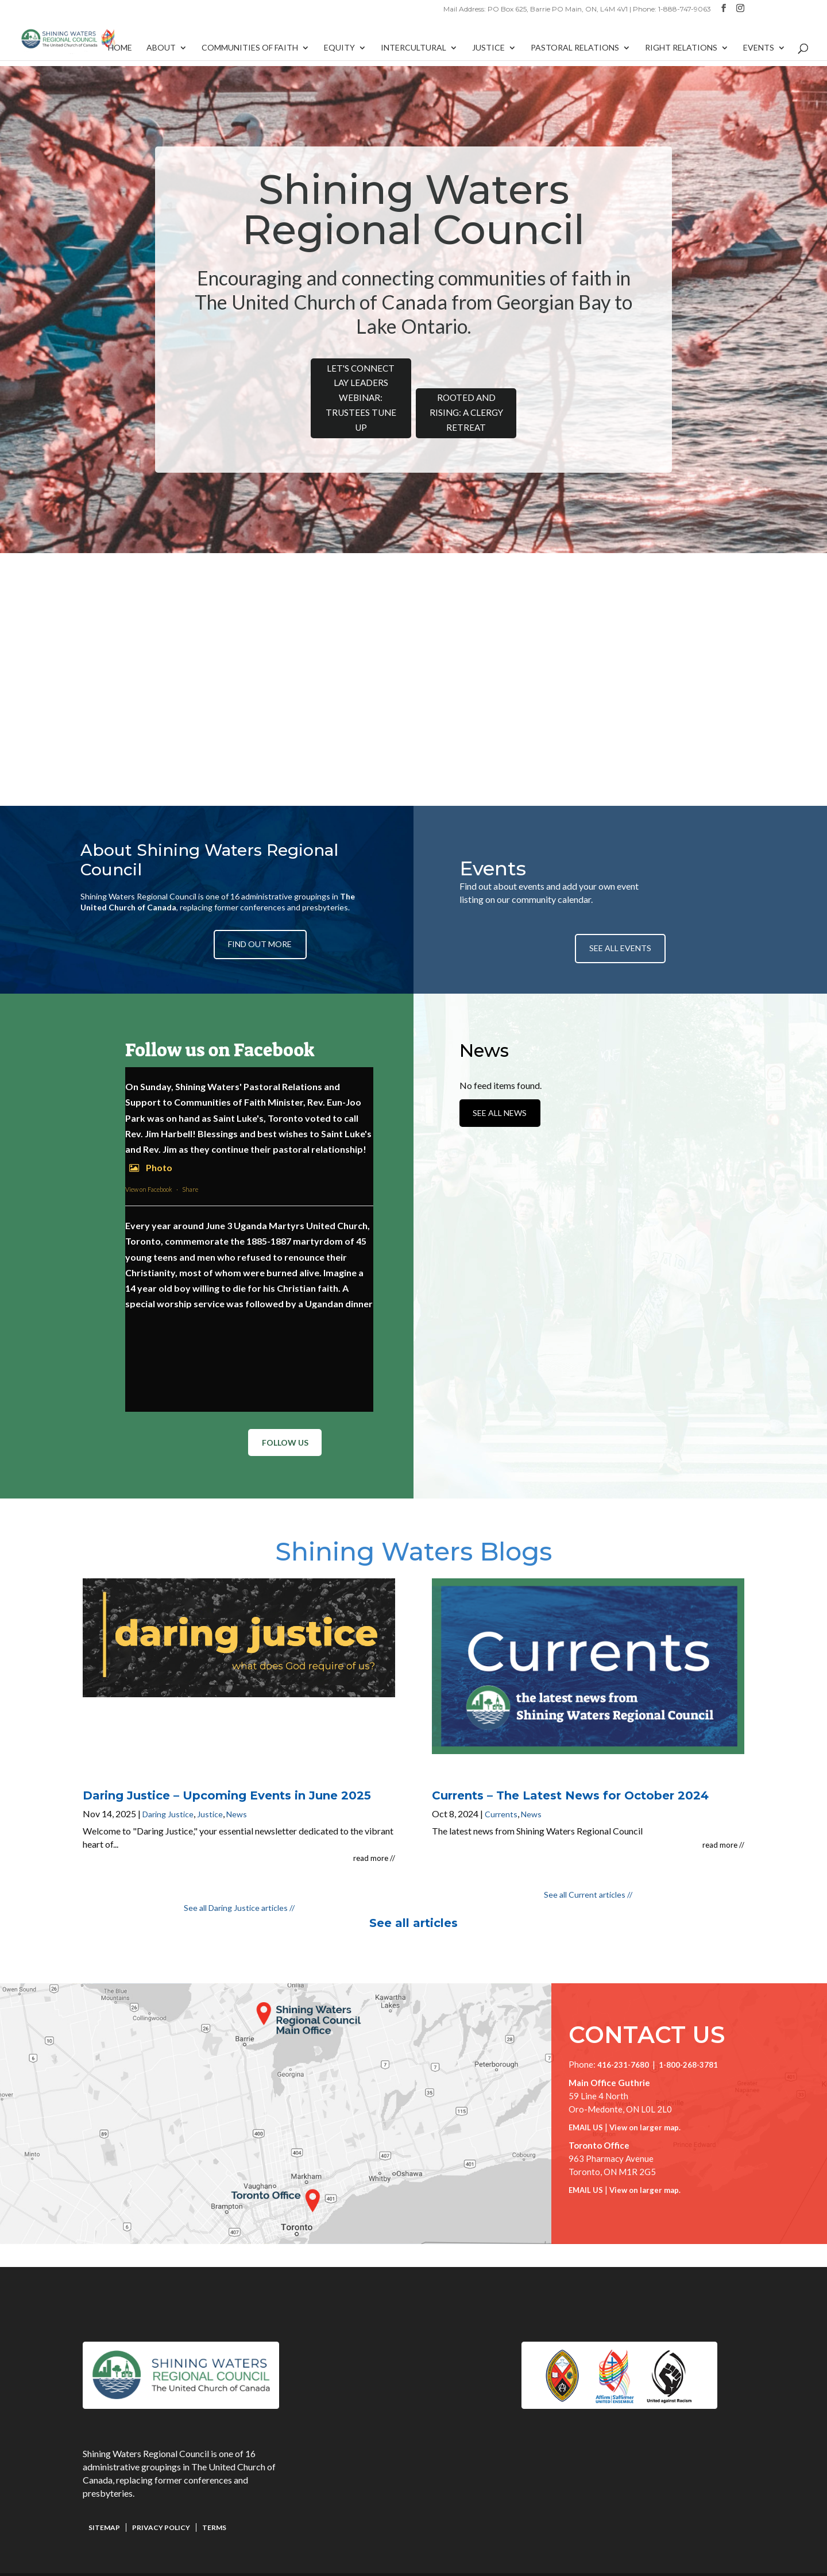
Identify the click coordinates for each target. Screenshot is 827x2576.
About (161, 53)
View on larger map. (645, 2103)
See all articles (413, 1899)
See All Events (620, 920)
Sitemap (104, 2503)
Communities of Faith (250, 53)
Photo (148, 1147)
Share (190, 1169)
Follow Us (281, 1424)
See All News (504, 1110)
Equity (339, 53)
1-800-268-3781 (688, 2040)
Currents (501, 1790)
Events (758, 53)
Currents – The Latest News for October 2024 (570, 1771)
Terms (214, 2503)
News (236, 1790)
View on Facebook (148, 1169)
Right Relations (681, 53)
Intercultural (413, 53)
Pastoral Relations (575, 53)
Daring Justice (168, 1790)
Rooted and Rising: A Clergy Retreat (494, 394)
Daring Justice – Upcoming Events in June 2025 (227, 1771)
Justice (488, 53)
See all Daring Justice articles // (239, 1883)
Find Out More (264, 922)
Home (120, 53)
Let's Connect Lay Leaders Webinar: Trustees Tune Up (333, 385)
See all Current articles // (588, 1870)
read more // (374, 1834)
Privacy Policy (161, 2503)
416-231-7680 (623, 2040)
